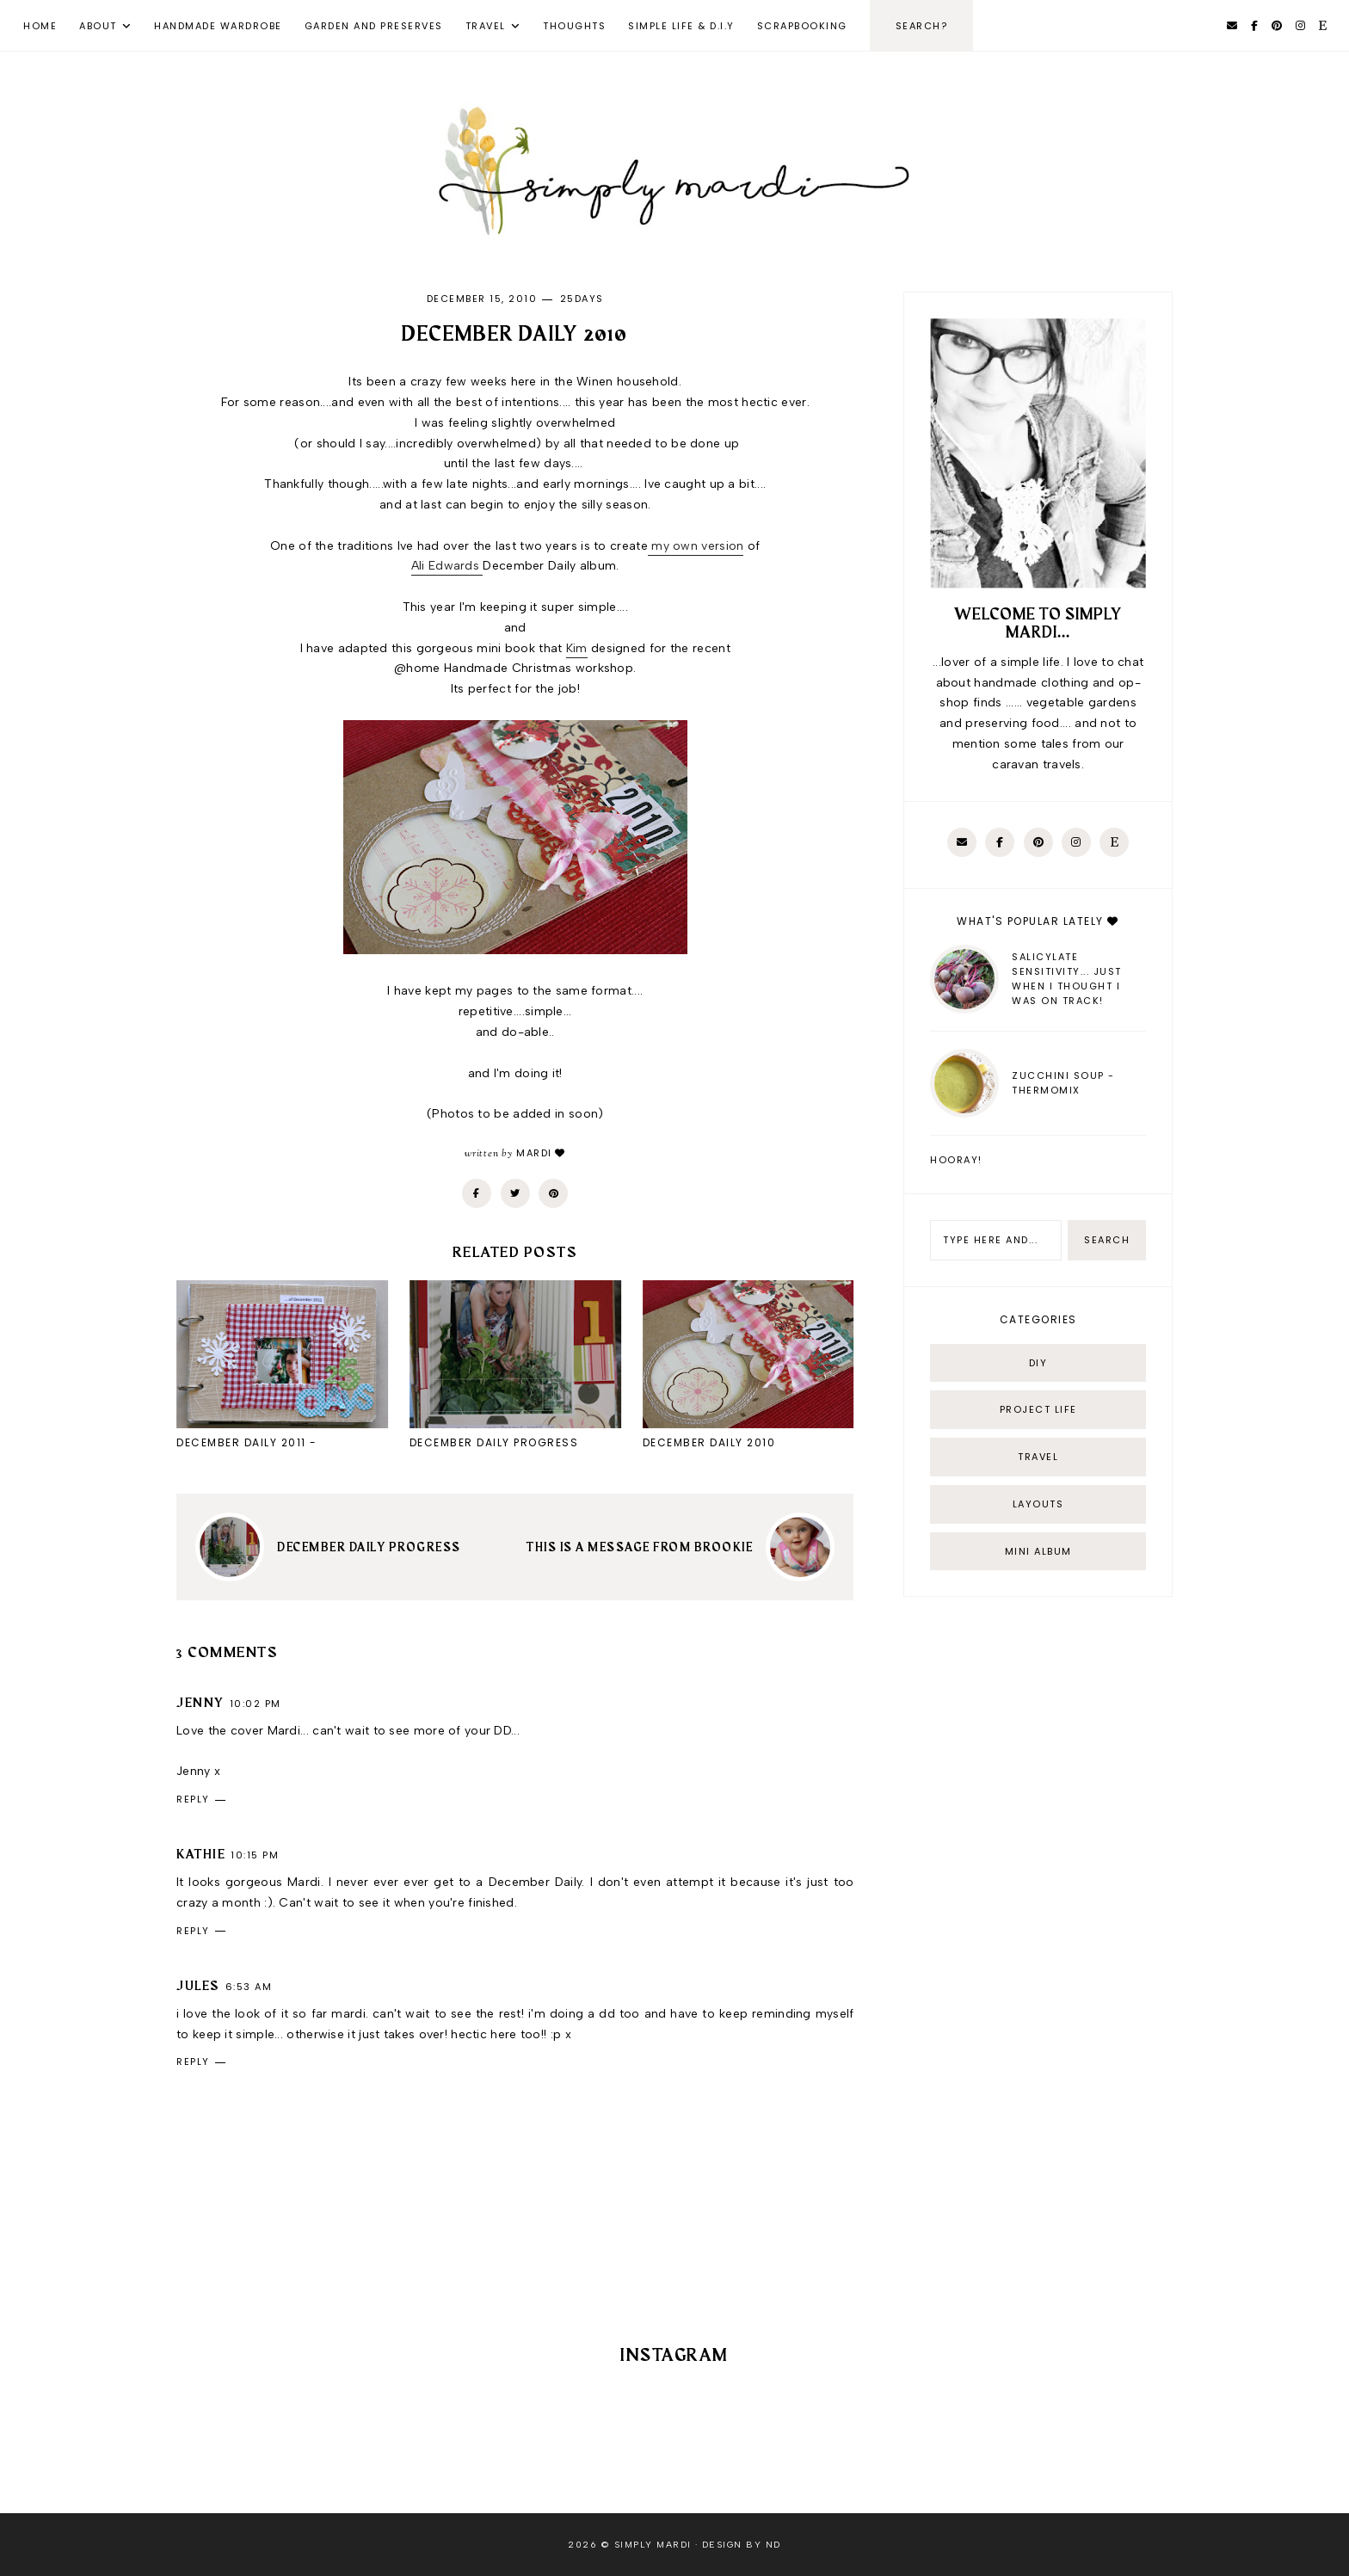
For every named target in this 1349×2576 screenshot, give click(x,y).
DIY (1038, 1363)
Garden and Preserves (374, 26)
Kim (577, 648)
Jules (198, 1987)
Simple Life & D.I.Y (681, 26)
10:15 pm (255, 1855)
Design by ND (741, 2544)
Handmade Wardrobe (218, 26)
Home (40, 26)
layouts (1038, 1504)
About (98, 26)
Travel (485, 26)
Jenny (200, 1703)
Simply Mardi (653, 2544)
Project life (1038, 1409)
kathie (200, 1855)
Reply (193, 1799)
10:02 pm (255, 1703)
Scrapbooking (802, 26)
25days (582, 298)
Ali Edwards (447, 565)
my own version (696, 546)
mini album (1038, 1551)
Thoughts (574, 26)
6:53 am (249, 1987)
